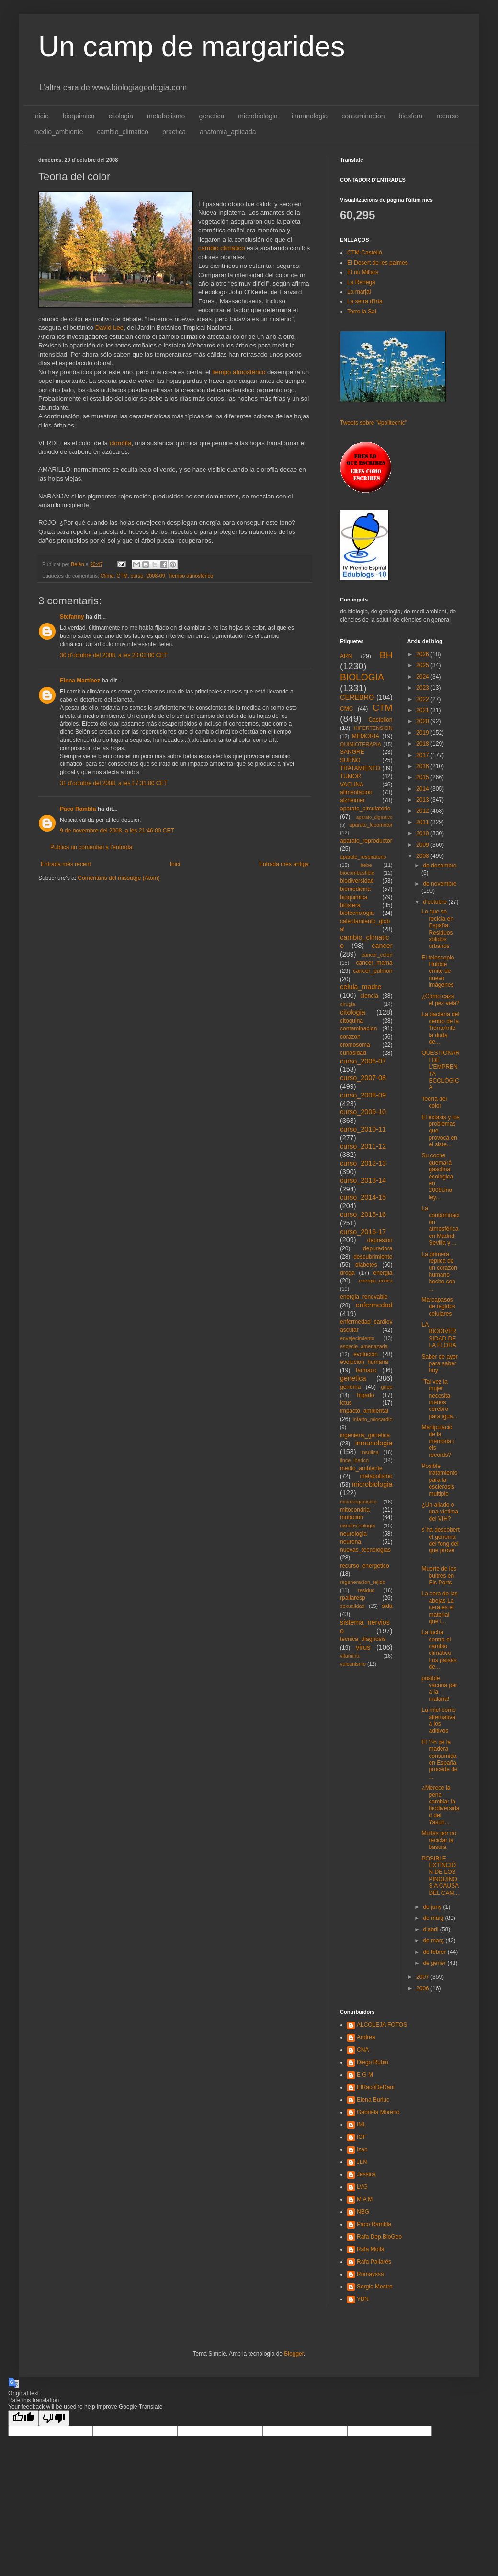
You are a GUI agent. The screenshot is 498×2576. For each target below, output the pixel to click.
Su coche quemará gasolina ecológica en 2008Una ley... (437, 1176)
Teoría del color (434, 1102)
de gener (435, 1963)
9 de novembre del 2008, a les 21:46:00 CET (117, 830)
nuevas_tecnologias (365, 1550)
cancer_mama (374, 962)
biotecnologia (357, 913)
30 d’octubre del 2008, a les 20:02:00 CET (114, 655)
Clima (107, 575)
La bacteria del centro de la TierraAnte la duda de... (440, 1028)
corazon (350, 1036)
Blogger (294, 2353)
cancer (382, 945)
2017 (423, 755)
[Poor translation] (54, 2418)
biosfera (411, 116)
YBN (363, 2299)
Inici (175, 864)
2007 (423, 1977)
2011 (423, 822)
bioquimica (79, 116)
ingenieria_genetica (365, 1435)
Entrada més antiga (284, 864)
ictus (346, 1402)
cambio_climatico (122, 132)
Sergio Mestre (375, 2286)
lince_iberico (354, 1460)
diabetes (366, 1264)
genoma (350, 1387)
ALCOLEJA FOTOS (382, 2025)
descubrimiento (372, 1256)
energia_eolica (375, 1280)
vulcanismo (353, 1664)
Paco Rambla (78, 809)
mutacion (351, 1517)
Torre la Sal (361, 311)
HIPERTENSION (373, 728)
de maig (434, 1918)
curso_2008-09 (148, 575)
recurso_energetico (364, 1565)
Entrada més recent (66, 864)
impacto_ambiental (364, 1411)
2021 (423, 710)
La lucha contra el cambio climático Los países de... (438, 1649)
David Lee (109, 327)
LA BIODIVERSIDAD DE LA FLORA (438, 1335)
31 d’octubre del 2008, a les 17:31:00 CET (114, 783)
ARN (346, 656)
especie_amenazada (364, 1346)
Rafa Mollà (370, 2249)
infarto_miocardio (373, 1419)
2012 (423, 811)
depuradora (377, 1248)
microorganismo (358, 1501)
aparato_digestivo (374, 817)
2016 (423, 766)
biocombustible (357, 873)
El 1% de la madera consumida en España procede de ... (439, 1759)
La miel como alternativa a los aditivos (438, 1720)
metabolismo (166, 116)
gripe (386, 1387)
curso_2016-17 (363, 1232)
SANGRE (352, 752)
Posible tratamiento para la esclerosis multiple (439, 1480)
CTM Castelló (364, 252)
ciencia (369, 996)
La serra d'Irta (365, 301)
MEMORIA (365, 736)
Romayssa (370, 2274)
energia (382, 1273)
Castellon (380, 719)
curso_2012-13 (363, 1163)
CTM (121, 575)
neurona (350, 1541)
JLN (362, 2162)
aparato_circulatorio (365, 808)
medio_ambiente (58, 132)
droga (347, 1273)
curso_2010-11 (363, 1129)
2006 (423, 1988)
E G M (365, 2074)
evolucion (365, 1354)
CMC (346, 708)
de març (434, 1940)
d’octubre (435, 902)
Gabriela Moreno (378, 2112)
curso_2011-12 (363, 1146)
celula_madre (360, 987)
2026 (423, 654)
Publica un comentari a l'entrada (91, 847)
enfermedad (374, 1305)
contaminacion (363, 116)
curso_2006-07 (363, 1061)
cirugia (347, 1004)
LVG (362, 2186)
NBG (363, 2211)
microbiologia (257, 116)
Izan (362, 2149)
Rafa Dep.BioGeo (379, 2236)
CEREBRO (357, 697)
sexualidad (352, 1606)
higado (365, 1395)
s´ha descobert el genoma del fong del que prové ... (440, 1543)
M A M (365, 2199)
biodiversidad (357, 881)
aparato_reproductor (366, 840)
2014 (423, 789)
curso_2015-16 (363, 1214)
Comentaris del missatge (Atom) (118, 878)
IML (361, 2124)
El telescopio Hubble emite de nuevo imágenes (437, 971)
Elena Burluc (373, 2099)
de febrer (435, 1952)
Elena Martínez (80, 680)
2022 (423, 699)
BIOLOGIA (362, 677)
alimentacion (356, 792)
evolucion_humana (364, 1362)
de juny (433, 1907)
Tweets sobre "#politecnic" (373, 422)
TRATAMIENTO (360, 768)
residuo (366, 1590)
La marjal (359, 292)
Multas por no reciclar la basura (438, 1840)
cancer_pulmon (372, 971)
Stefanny (72, 616)
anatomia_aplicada (228, 132)
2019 (423, 732)
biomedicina (355, 889)
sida (387, 1606)
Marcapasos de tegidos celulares (438, 1306)
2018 (423, 743)
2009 (423, 845)
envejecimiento (357, 1338)
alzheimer (352, 800)
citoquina (351, 1020)
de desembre (439, 865)
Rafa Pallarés (374, 2261)
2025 (423, 665)
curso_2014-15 (363, 1197)
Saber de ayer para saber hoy (439, 1363)
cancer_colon (377, 955)
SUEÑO (350, 760)
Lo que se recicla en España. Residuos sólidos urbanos (437, 928)
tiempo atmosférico (239, 372)
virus (363, 1647)
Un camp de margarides (191, 46)
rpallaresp (352, 1597)
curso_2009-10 (363, 1112)
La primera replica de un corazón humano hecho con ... (439, 1271)
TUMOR (350, 776)
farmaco (366, 1370)
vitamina (349, 1656)
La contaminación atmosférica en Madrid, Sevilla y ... (440, 1225)
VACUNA (351, 784)
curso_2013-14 (363, 1180)
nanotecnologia (357, 1525)
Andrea (366, 2037)
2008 (423, 856)
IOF (361, 2137)
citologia (121, 116)
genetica (211, 116)
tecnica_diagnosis (362, 1639)
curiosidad (353, 1053)
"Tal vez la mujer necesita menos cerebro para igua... (439, 1399)
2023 (423, 687)
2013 (423, 800)
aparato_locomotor (370, 825)
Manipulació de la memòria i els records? (437, 1441)
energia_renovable (363, 1297)
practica (174, 132)
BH (386, 655)
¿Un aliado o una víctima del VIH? (439, 1512)
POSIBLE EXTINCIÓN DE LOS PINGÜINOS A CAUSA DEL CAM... (440, 1875)
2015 (423, 777)
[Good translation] (23, 2418)
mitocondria (355, 1509)
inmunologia (310, 116)
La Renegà (361, 282)
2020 (423, 721)
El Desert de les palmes (377, 262)
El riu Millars (362, 272)
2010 (423, 833)
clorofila (120, 443)
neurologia (353, 1533)
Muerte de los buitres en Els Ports (438, 1575)
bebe (366, 865)
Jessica (366, 2174)
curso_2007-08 (363, 1078)
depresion (380, 1240)
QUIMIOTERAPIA (360, 744)
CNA (363, 2049)
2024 (423, 676)
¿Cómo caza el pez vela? (440, 999)
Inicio (41, 116)
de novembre (439, 883)
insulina (370, 1452)
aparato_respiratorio (363, 857)
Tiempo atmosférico (190, 575)
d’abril (431, 1929)
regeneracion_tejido (362, 1582)
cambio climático (222, 248)
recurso (447, 116)
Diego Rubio (372, 2062)
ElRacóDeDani (376, 2087)
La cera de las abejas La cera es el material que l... (439, 1607)
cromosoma (355, 1044)
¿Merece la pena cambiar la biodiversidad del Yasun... (440, 1804)
